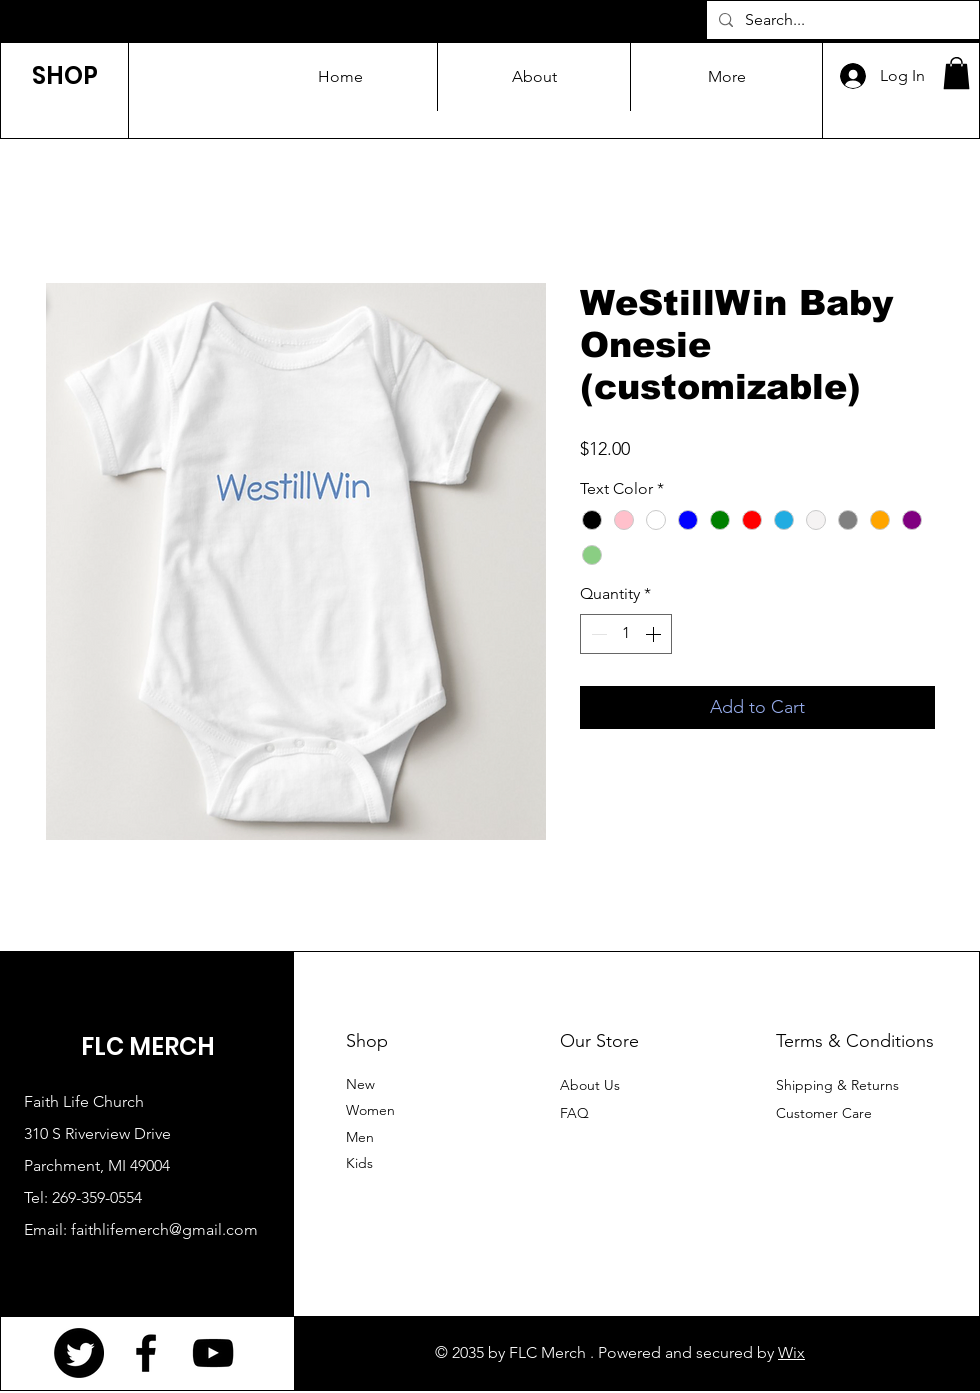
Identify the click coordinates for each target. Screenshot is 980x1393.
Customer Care (824, 1113)
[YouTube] (213, 1353)
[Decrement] (597, 634)
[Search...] (841, 20)
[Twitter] (79, 1353)
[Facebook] (146, 1353)
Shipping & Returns (837, 1085)
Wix (791, 1352)
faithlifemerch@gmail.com (164, 1229)
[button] (956, 73)
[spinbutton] (626, 634)
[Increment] (655, 634)
